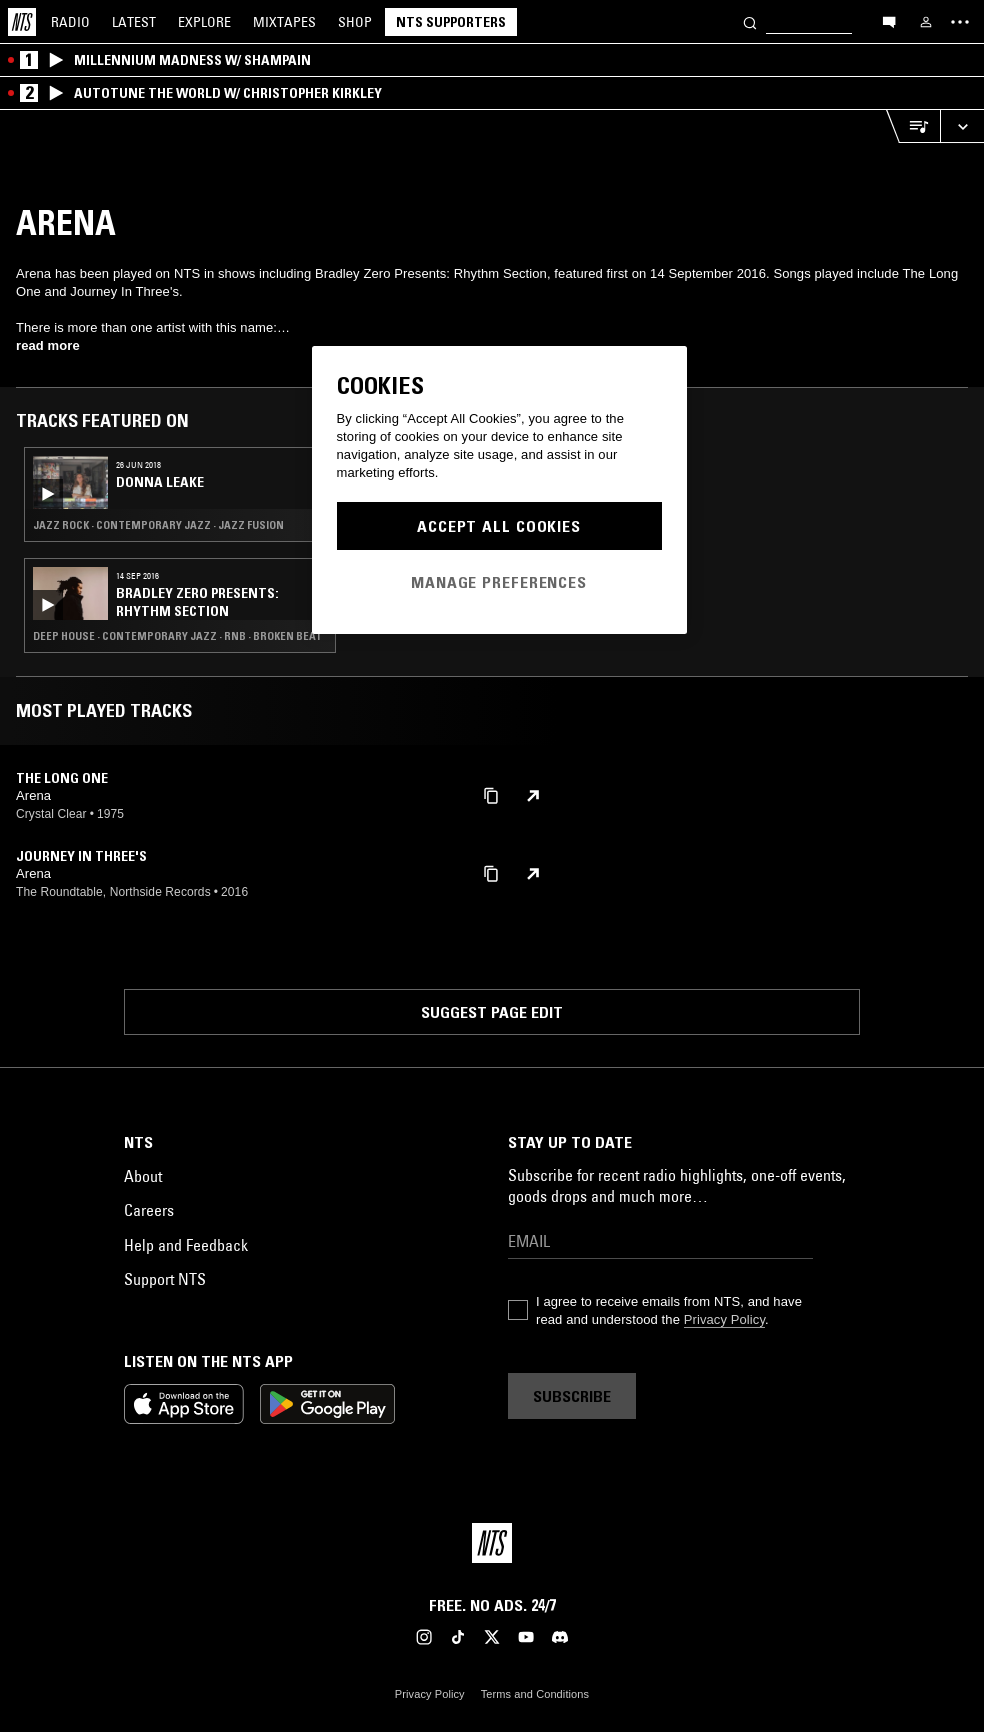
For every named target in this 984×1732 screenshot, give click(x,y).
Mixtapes (284, 22)
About (143, 1176)
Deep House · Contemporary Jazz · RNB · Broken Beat (177, 636)
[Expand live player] (962, 126)
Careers (149, 1210)
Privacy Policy (724, 1319)
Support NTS (165, 1279)
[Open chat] (889, 21)
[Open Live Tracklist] (913, 126)
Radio (70, 22)
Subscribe (572, 1396)
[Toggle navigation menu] (960, 22)
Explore (204, 22)
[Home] (22, 22)
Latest (134, 22)
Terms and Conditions (535, 1694)
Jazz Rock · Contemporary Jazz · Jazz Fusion (158, 525)
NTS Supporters (451, 22)
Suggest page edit (492, 1012)
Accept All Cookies (499, 526)
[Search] (750, 21)
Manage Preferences (499, 582)
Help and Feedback (186, 1245)
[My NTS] (926, 22)
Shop (355, 22)
